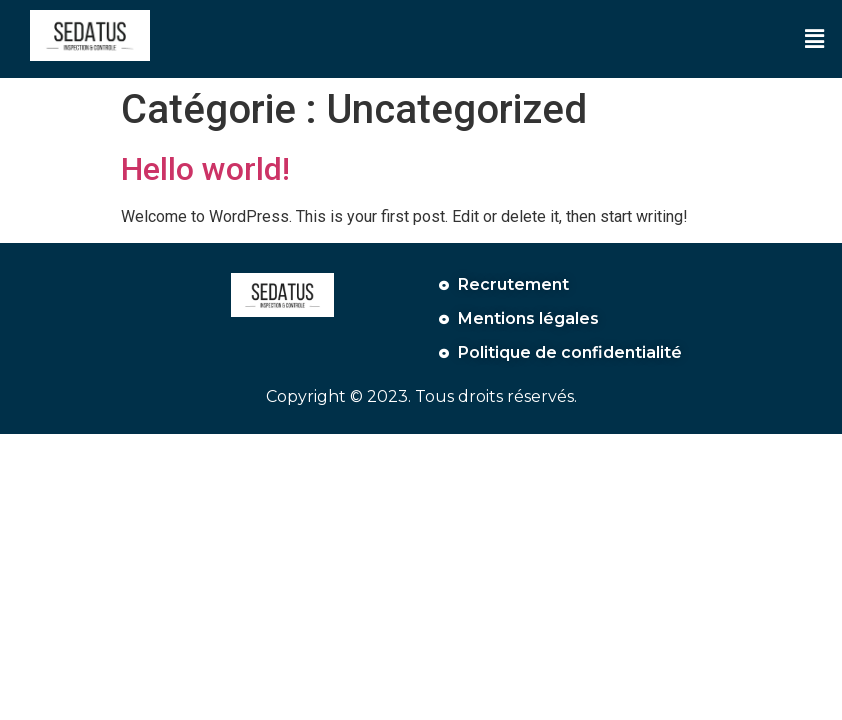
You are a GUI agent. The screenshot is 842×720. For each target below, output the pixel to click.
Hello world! (205, 169)
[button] (815, 39)
